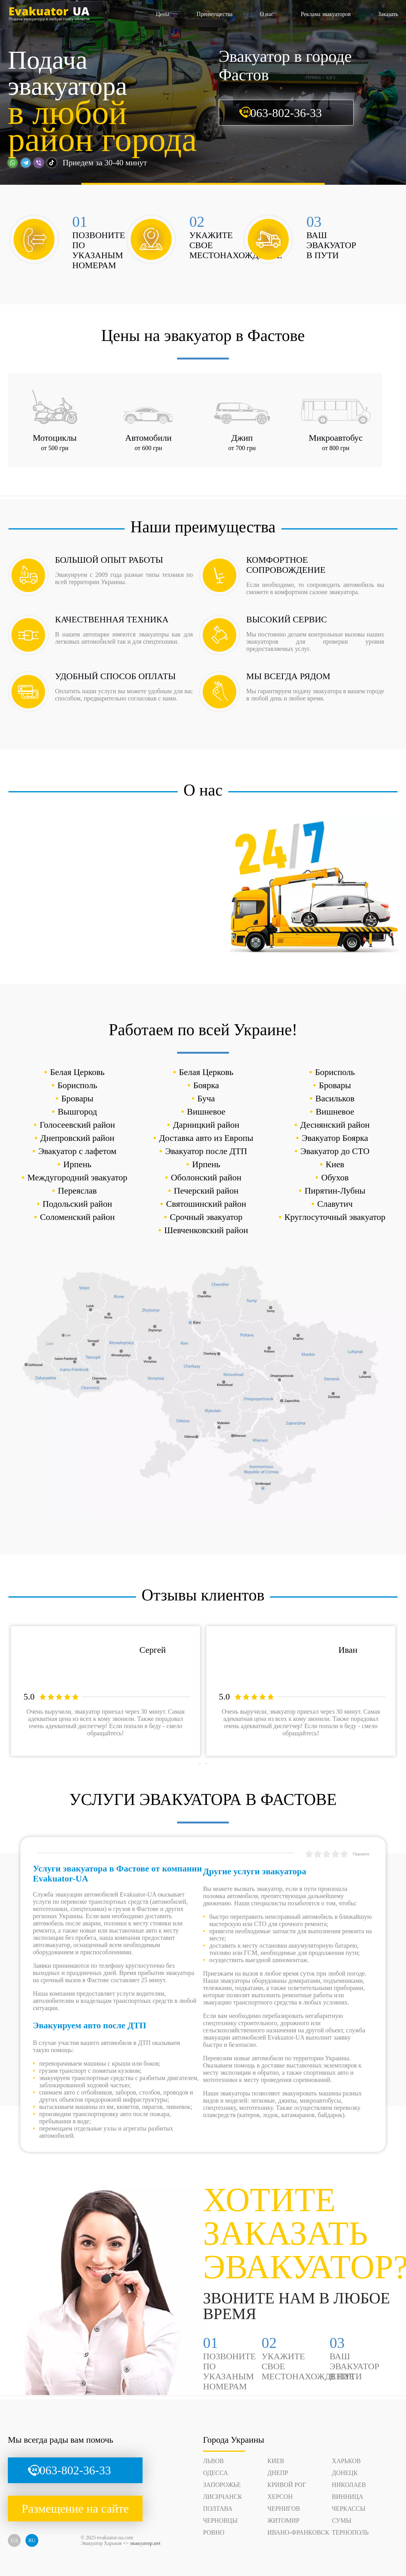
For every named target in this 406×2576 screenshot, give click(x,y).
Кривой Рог (287, 2484)
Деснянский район (335, 1125)
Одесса (215, 2472)
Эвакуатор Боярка (335, 1138)
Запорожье (222, 2484)
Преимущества (214, 14)
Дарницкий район (206, 1125)
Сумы (341, 2520)
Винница (347, 2496)
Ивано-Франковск (298, 2532)
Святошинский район (206, 1204)
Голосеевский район (77, 1125)
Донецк (345, 2472)
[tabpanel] (105, 1691)
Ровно (214, 2532)
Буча (206, 1098)
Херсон (280, 2496)
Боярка (206, 1085)
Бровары (335, 1085)
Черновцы (220, 2520)
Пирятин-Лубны (335, 1190)
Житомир (284, 2520)
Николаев (349, 2484)
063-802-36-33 (286, 113)
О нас (266, 14)
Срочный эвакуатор (206, 1217)
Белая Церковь (77, 1072)
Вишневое (206, 1111)
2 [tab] (206, 1763)
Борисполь (335, 1072)
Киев (335, 1164)
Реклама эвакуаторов (326, 14)
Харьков (346, 2460)
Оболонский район (206, 1177)
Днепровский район (77, 1138)
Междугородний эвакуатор (77, 1177)
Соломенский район (77, 1217)
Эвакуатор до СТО (335, 1151)
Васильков (335, 1098)
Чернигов (284, 2508)
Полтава (218, 2508)
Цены (162, 14)
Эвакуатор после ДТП (206, 1151)
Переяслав (77, 1190)
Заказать (388, 14)
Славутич (335, 1204)
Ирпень (77, 1164)
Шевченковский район (206, 1230)
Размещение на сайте (75, 2508)
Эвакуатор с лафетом (77, 1151)
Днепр (278, 2472)
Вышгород (77, 1111)
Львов (213, 2460)
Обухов (335, 1177)
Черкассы (348, 2508)
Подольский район (77, 1204)
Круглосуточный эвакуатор (335, 1217)
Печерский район (206, 1190)
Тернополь (350, 2532)
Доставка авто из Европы (206, 1138)
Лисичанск (222, 2496)
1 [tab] (200, 1763)
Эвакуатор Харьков (101, 2543)
